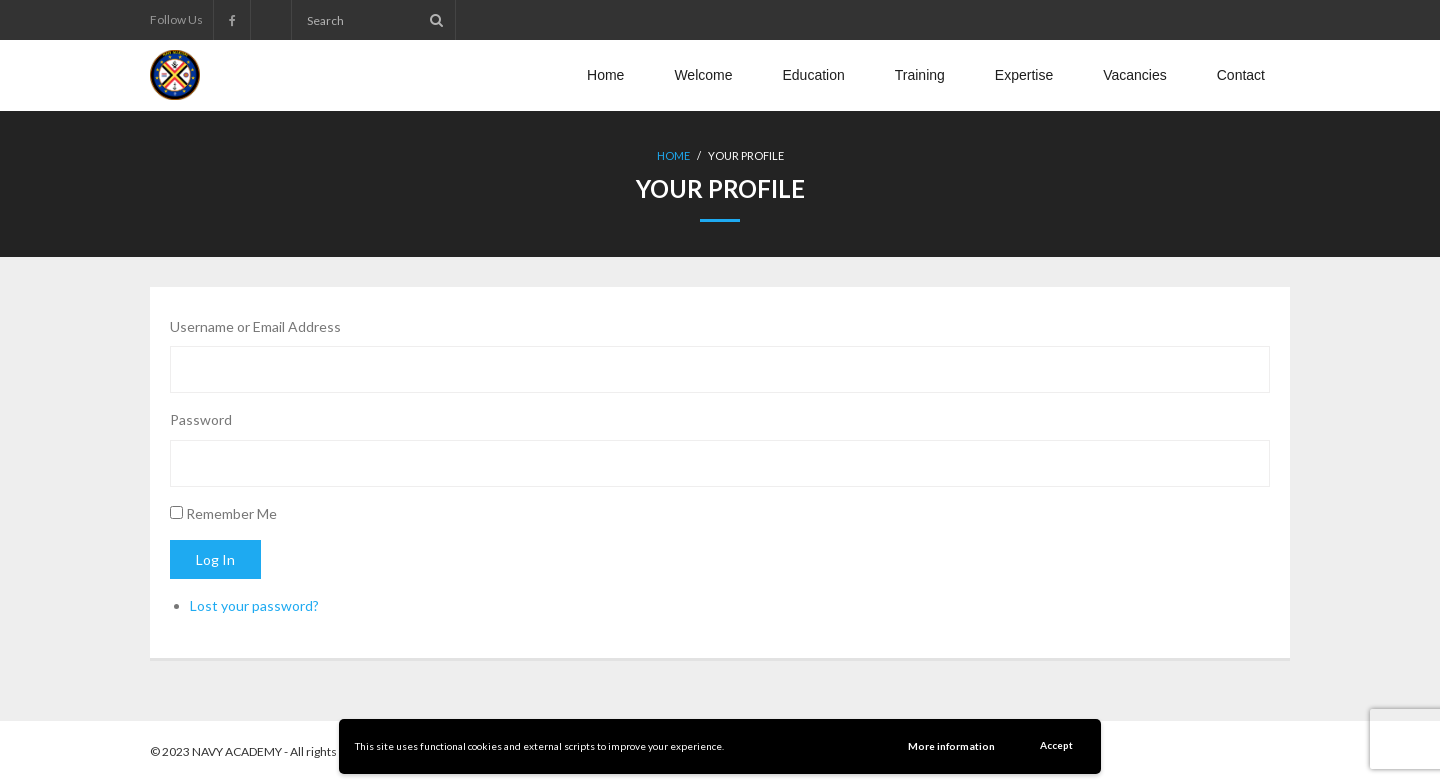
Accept (1056, 745)
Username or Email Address (255, 326)
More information (951, 746)
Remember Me (231, 513)
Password (201, 419)
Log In (215, 559)
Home (673, 155)
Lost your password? (254, 605)
